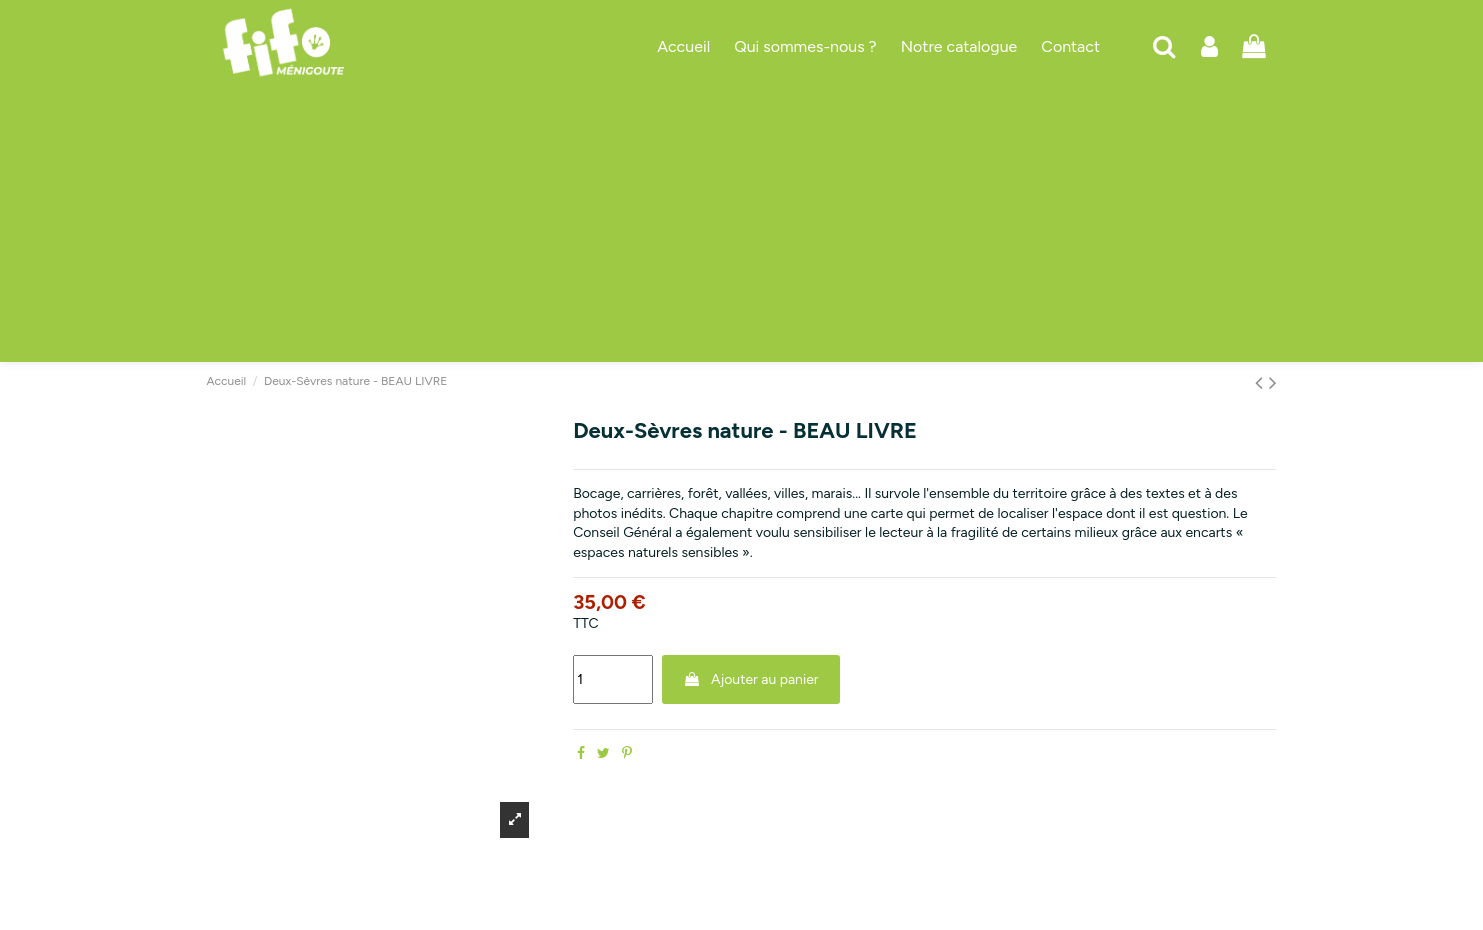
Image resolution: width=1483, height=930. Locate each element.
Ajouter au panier (751, 679)
